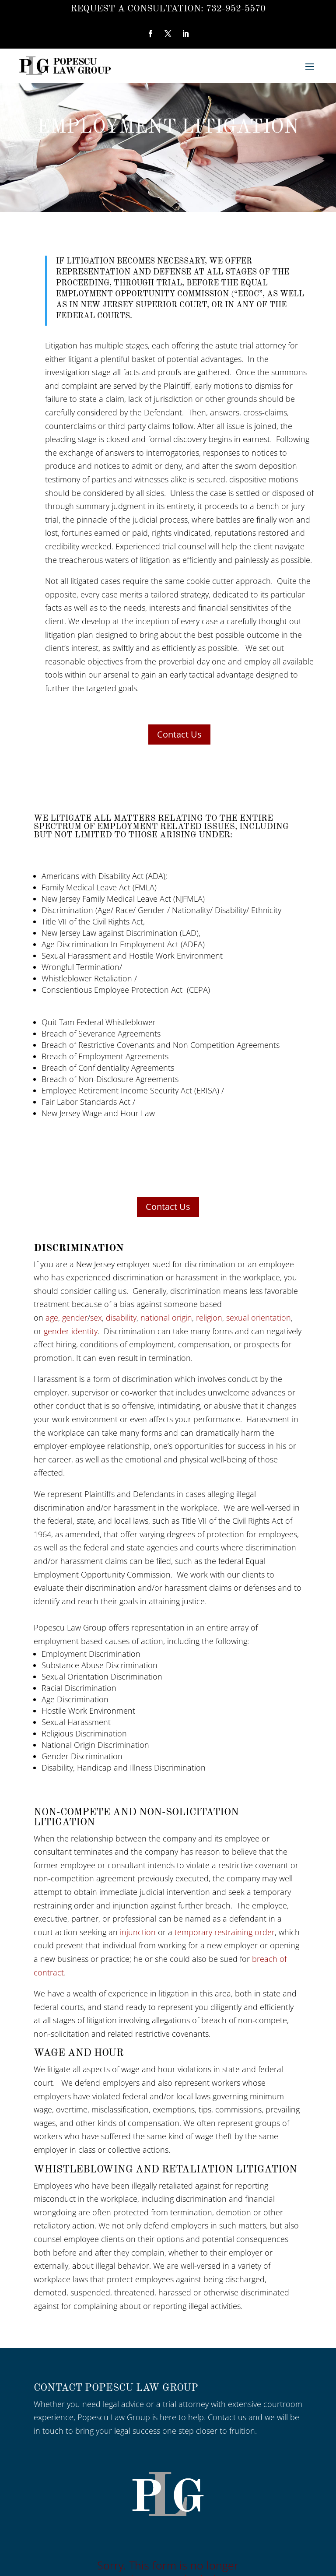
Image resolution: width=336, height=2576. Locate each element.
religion (209, 1317)
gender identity (71, 1331)
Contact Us (179, 734)
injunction (138, 1932)
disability (121, 1317)
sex (96, 1317)
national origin (166, 1317)
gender (75, 1317)
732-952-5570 (236, 9)
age (52, 1317)
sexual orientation (258, 1317)
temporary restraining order (225, 1932)
